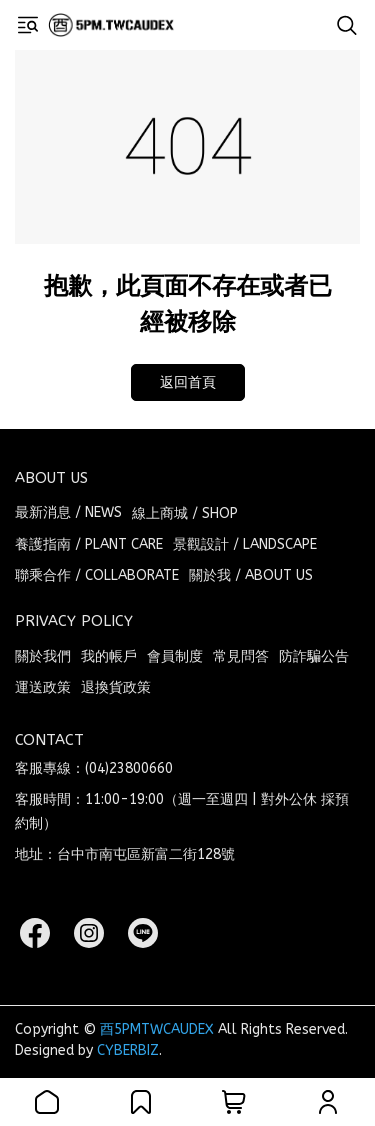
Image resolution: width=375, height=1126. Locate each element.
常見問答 (241, 656)
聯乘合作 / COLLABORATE (97, 575)
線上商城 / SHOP (185, 513)
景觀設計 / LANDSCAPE (245, 544)
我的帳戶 (109, 656)
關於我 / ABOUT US (251, 575)
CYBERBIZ (128, 1050)
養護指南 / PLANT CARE (89, 544)
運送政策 (43, 687)
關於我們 (43, 656)
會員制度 (175, 656)
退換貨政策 (116, 687)
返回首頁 (188, 382)
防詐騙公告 (314, 656)
